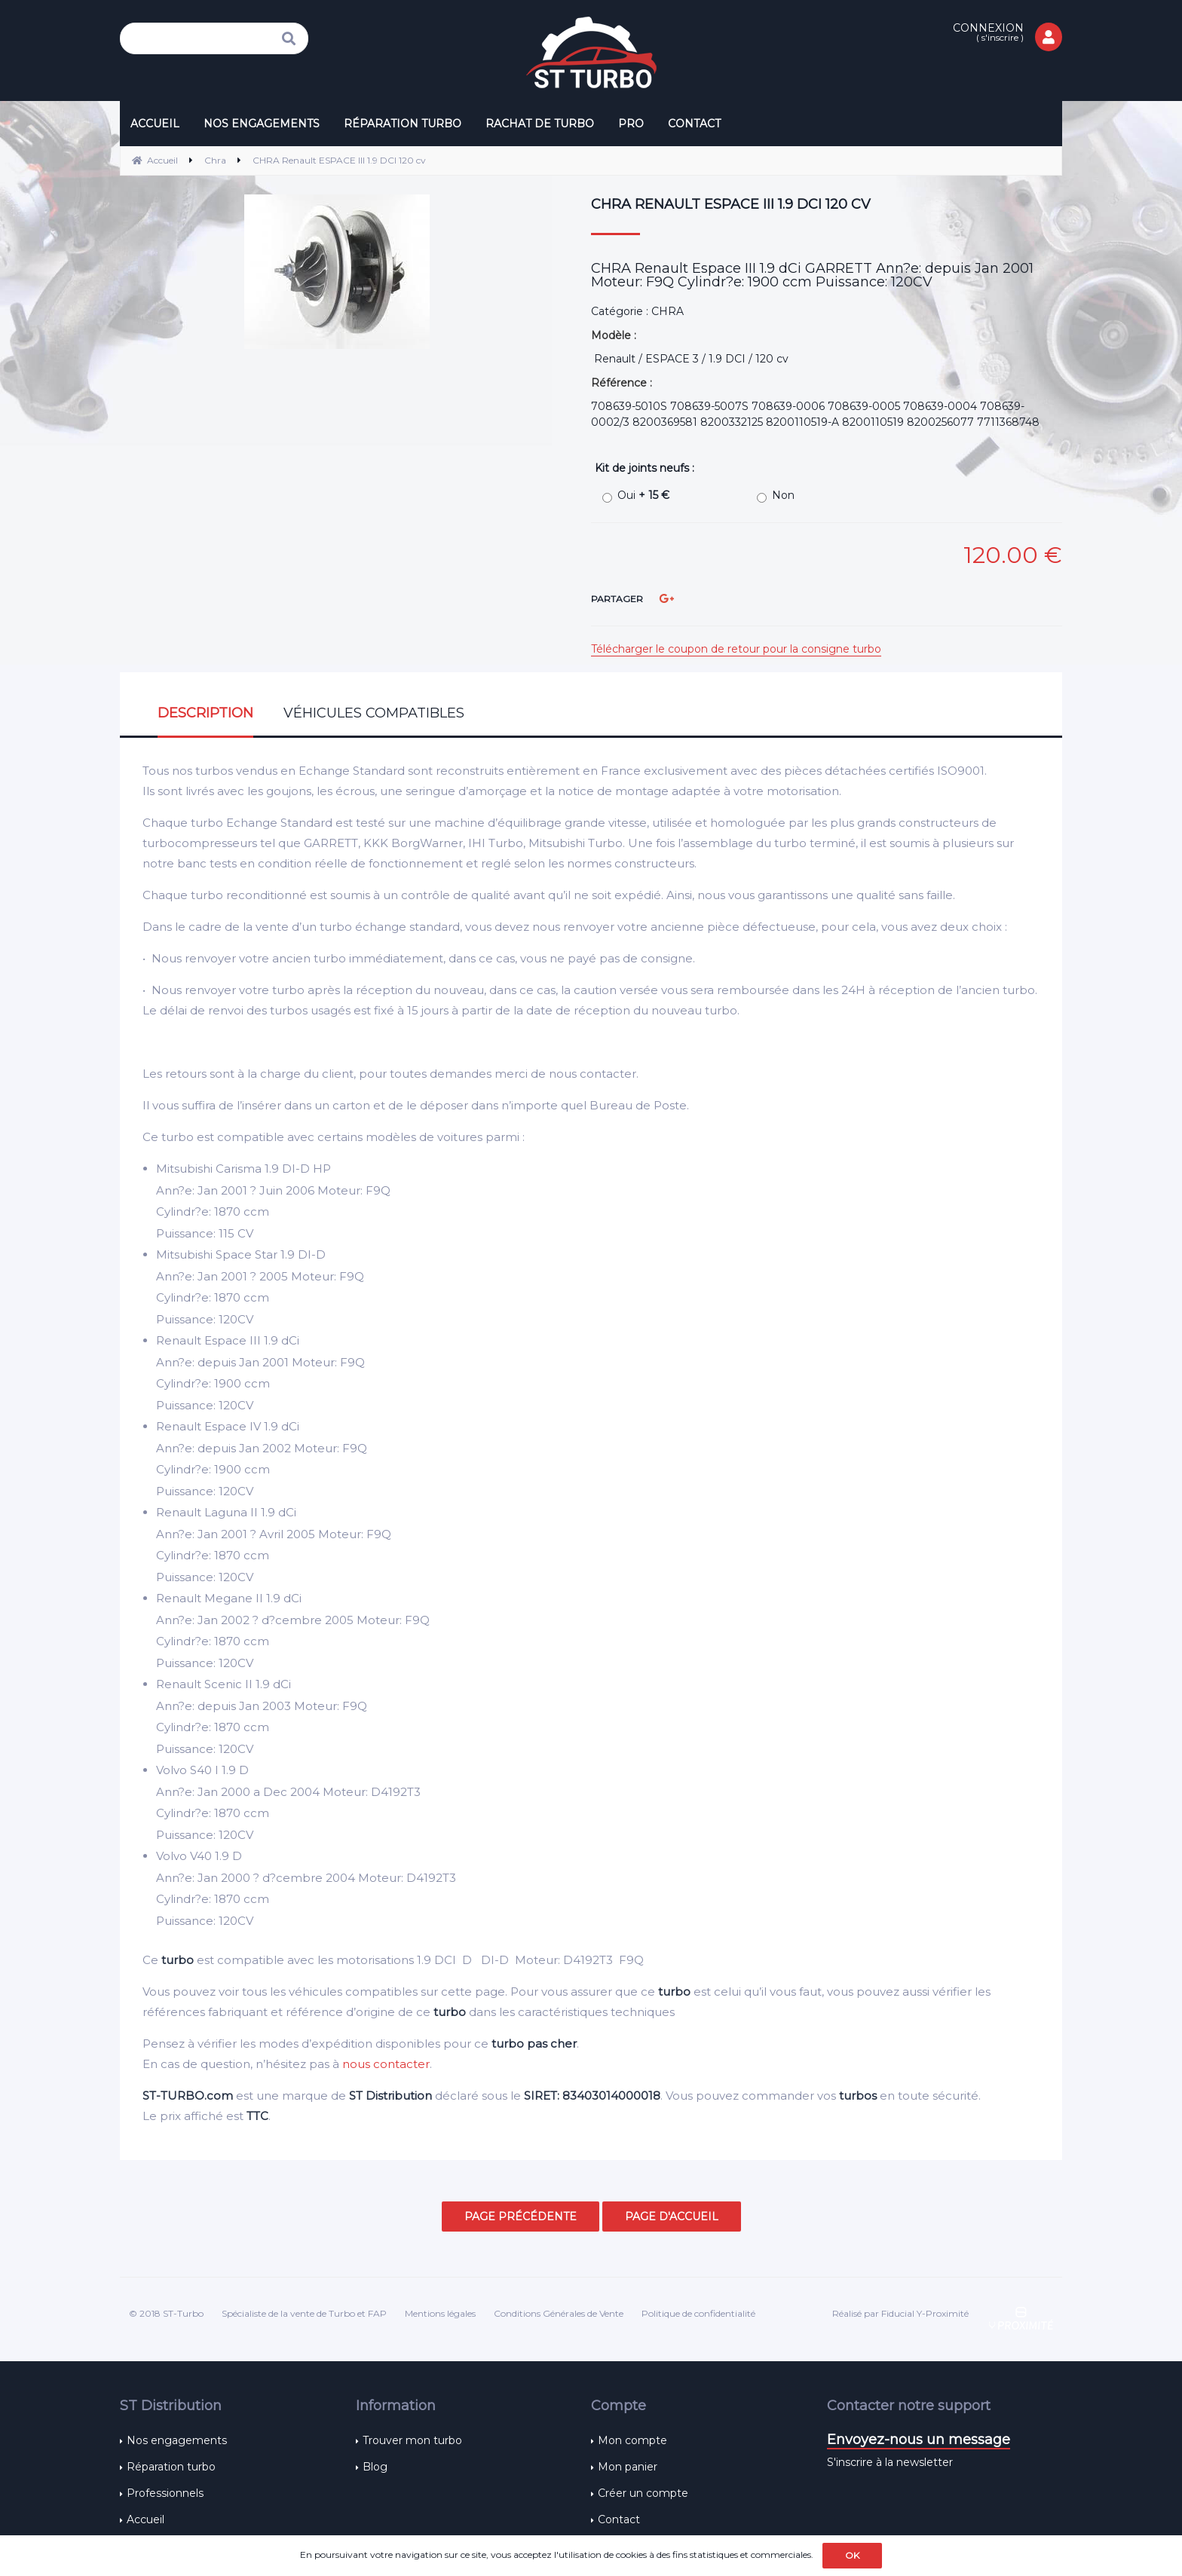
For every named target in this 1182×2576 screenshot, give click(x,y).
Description (205, 713)
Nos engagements (177, 2440)
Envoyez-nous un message (918, 2439)
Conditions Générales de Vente (558, 2313)
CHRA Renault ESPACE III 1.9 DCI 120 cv (731, 204)
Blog (375, 2467)
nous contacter (386, 2064)
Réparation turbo (171, 2467)
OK (852, 2555)
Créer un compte (643, 2493)
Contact (619, 2519)
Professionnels (165, 2493)
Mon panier (627, 2467)
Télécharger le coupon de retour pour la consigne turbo (736, 649)
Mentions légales (440, 2313)
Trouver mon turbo (412, 2440)
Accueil (145, 2519)
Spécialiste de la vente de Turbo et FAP (304, 2313)
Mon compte (632, 2440)
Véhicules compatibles (373, 713)
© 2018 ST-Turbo (166, 2313)
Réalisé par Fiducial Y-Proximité (900, 2313)
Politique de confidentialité (698, 2313)
